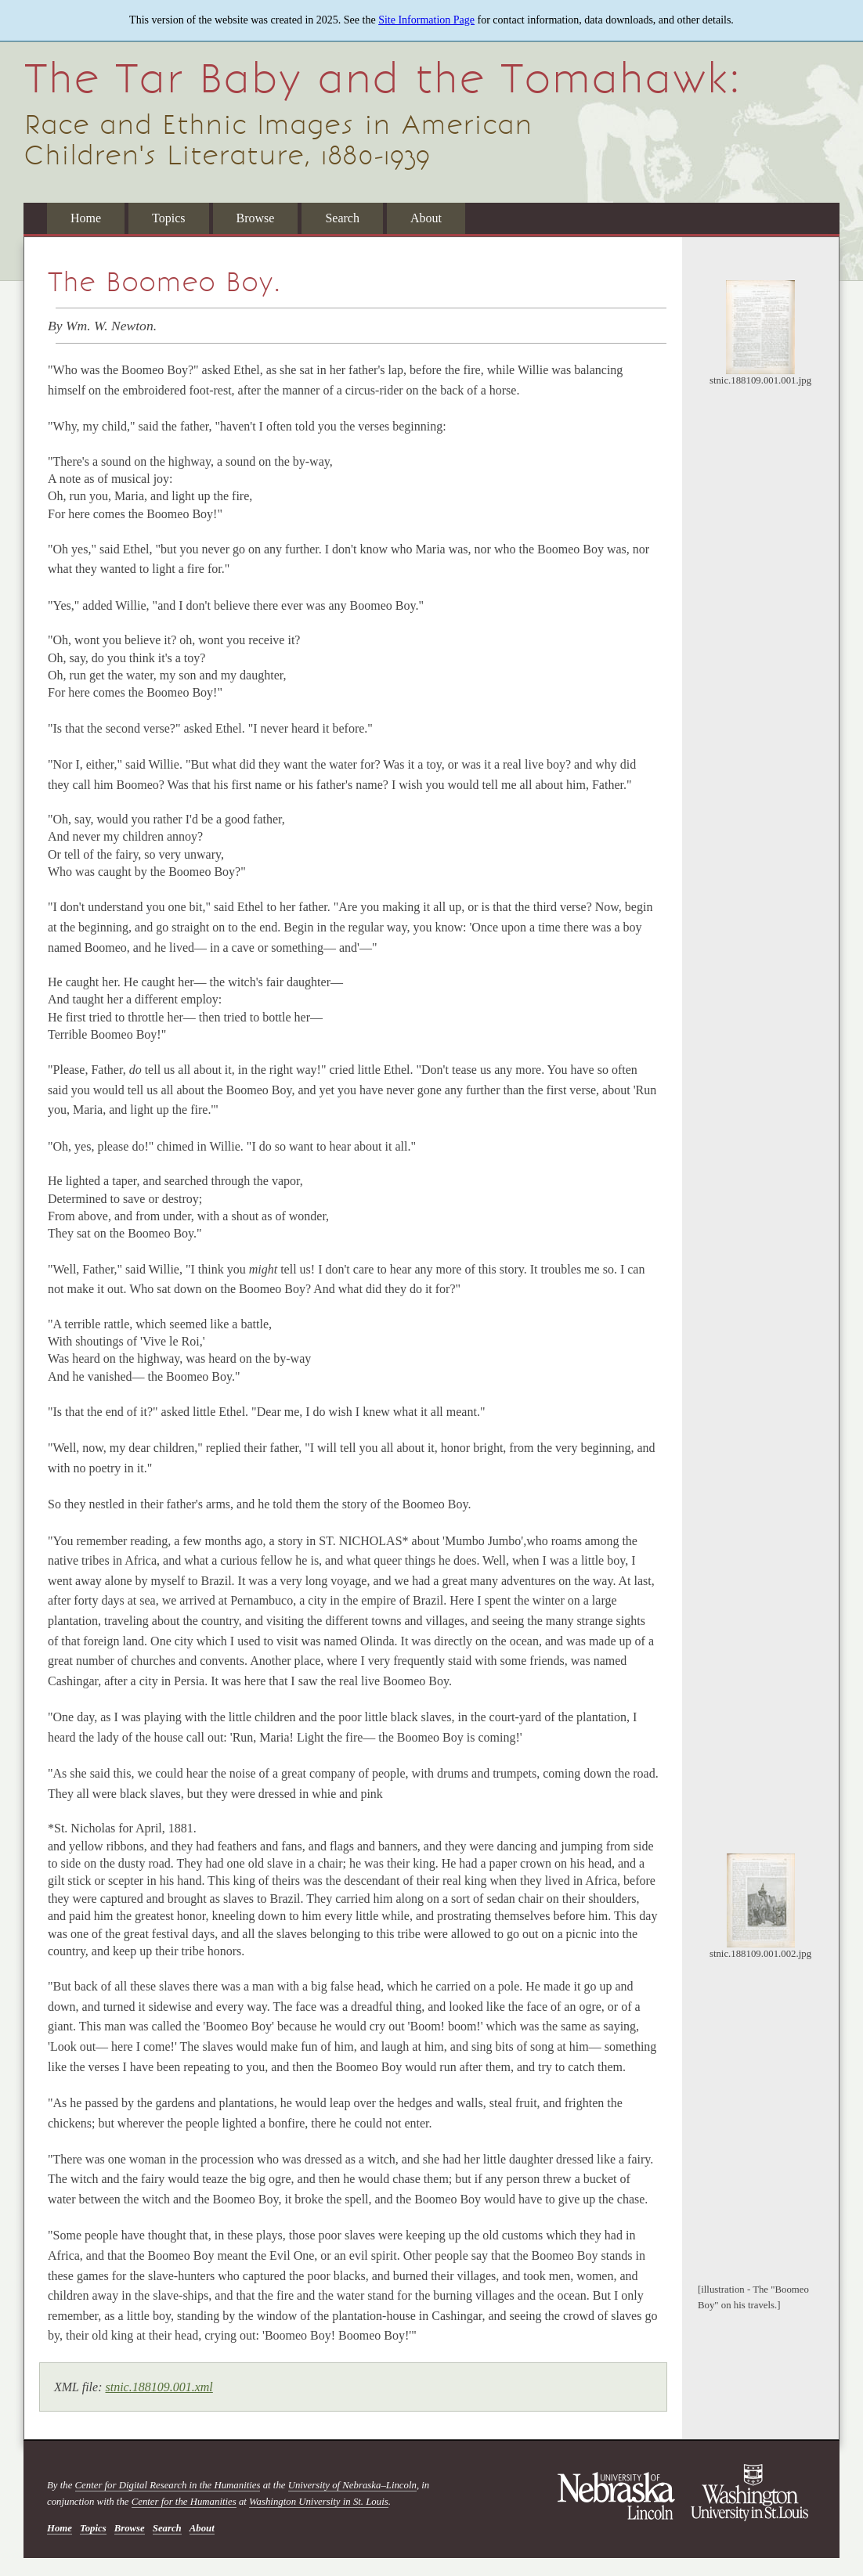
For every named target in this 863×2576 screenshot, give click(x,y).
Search (342, 218)
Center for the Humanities (184, 2501)
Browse (256, 218)
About (426, 218)
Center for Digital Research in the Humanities (168, 2485)
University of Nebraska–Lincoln (352, 2485)
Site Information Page (426, 20)
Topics (168, 218)
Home (85, 218)
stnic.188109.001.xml (158, 2387)
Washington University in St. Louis (318, 2501)
